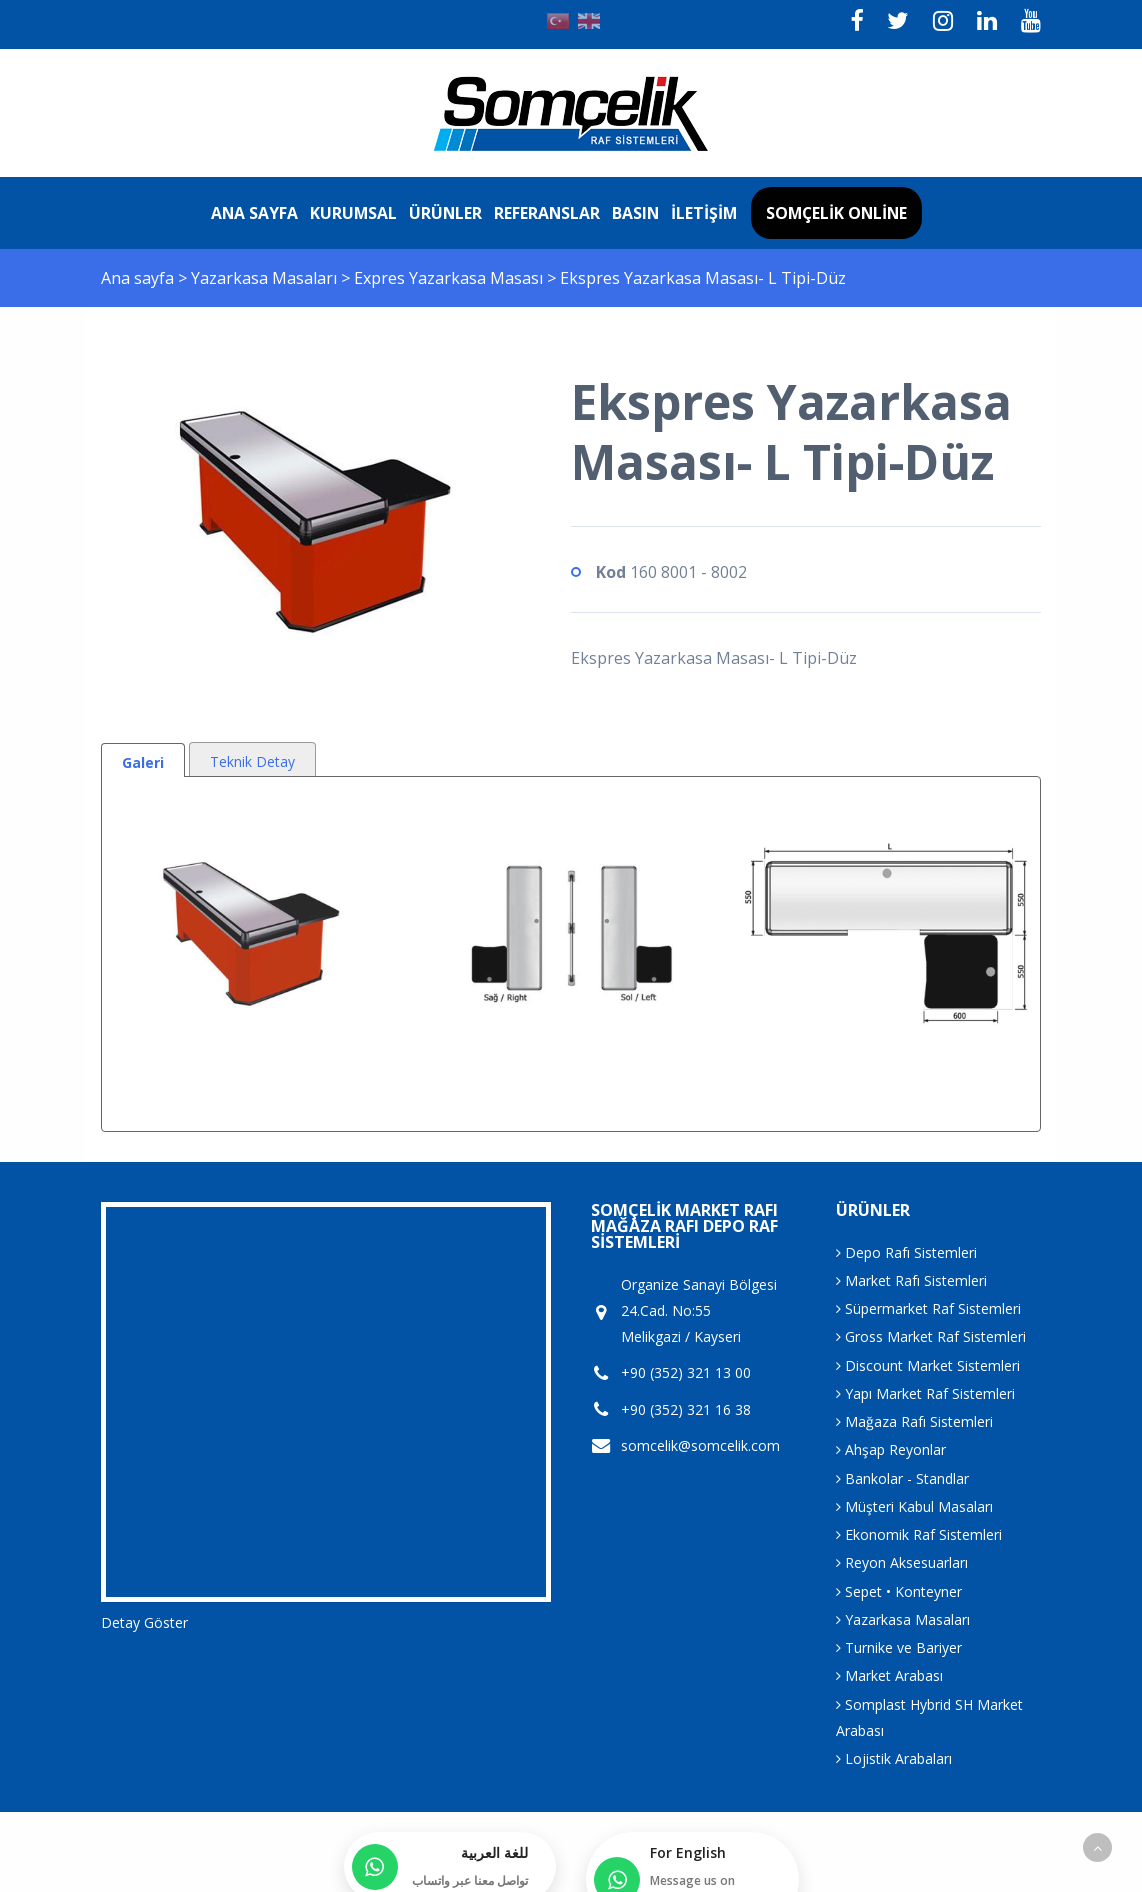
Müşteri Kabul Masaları (914, 1506)
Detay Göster (144, 1622)
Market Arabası (889, 1675)
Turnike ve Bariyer (899, 1647)
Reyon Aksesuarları (902, 1562)
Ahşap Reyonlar (891, 1449)
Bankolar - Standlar (902, 1478)
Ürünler (445, 213)
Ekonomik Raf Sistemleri (919, 1534)
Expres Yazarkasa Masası (450, 278)
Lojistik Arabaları (894, 1758)
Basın (635, 213)
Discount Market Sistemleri (928, 1365)
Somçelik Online (836, 213)
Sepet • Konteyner (899, 1591)
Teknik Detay (252, 761)
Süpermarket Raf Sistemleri (928, 1308)
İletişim (704, 213)
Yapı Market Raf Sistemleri (925, 1393)
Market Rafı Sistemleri (911, 1280)
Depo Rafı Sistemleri (906, 1252)
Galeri (143, 762)
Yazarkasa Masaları (266, 278)
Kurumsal (353, 213)
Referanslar (547, 213)
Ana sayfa (254, 213)
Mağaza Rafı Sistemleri (914, 1421)
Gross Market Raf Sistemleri (931, 1336)
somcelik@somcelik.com (700, 1446)
